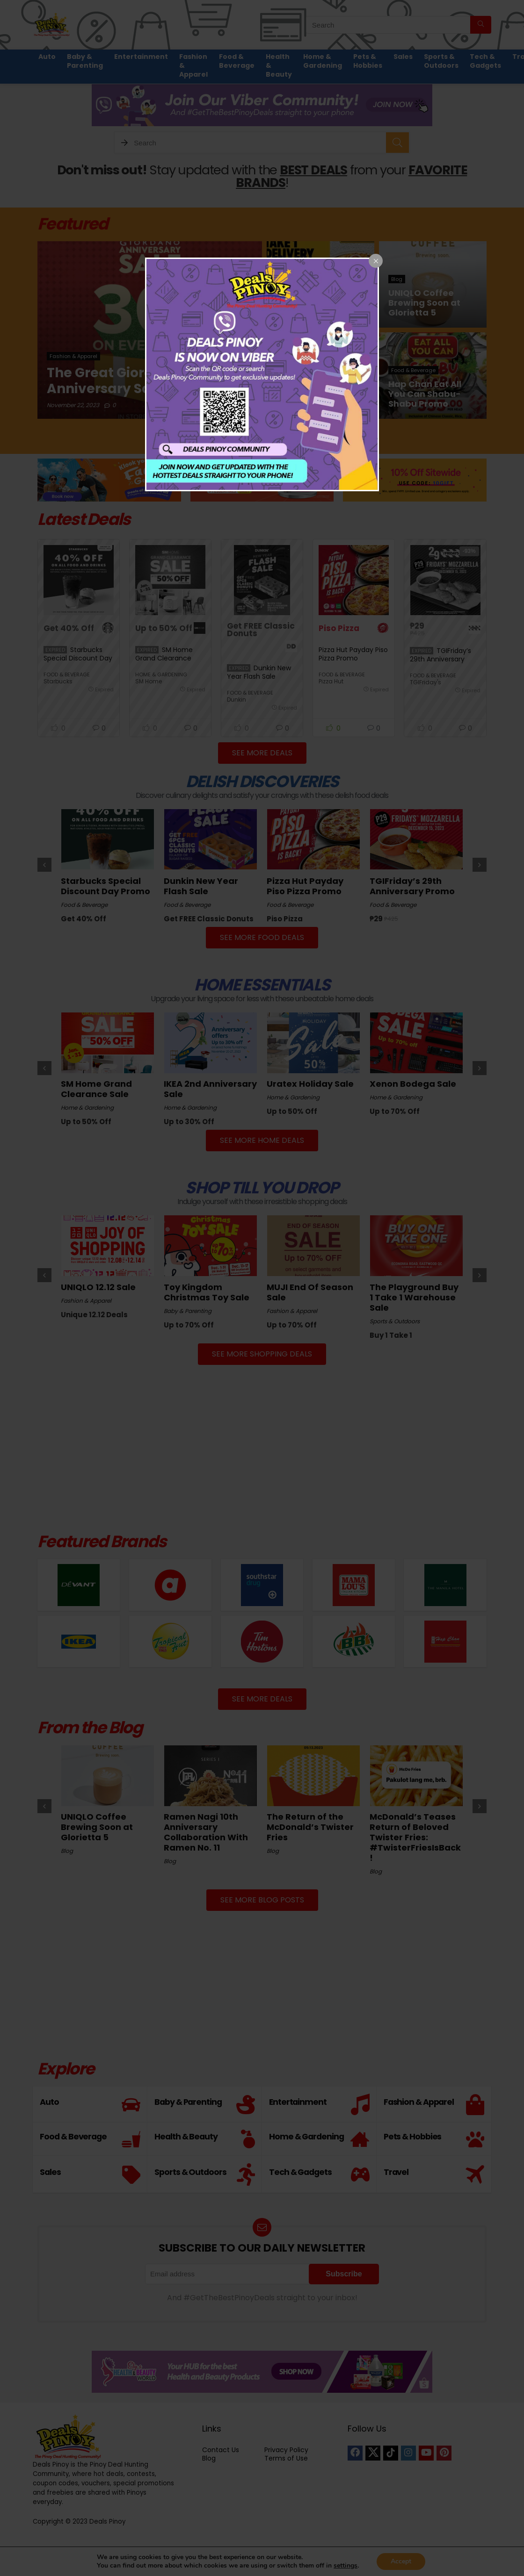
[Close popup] (376, 261)
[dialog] (262, 374)
